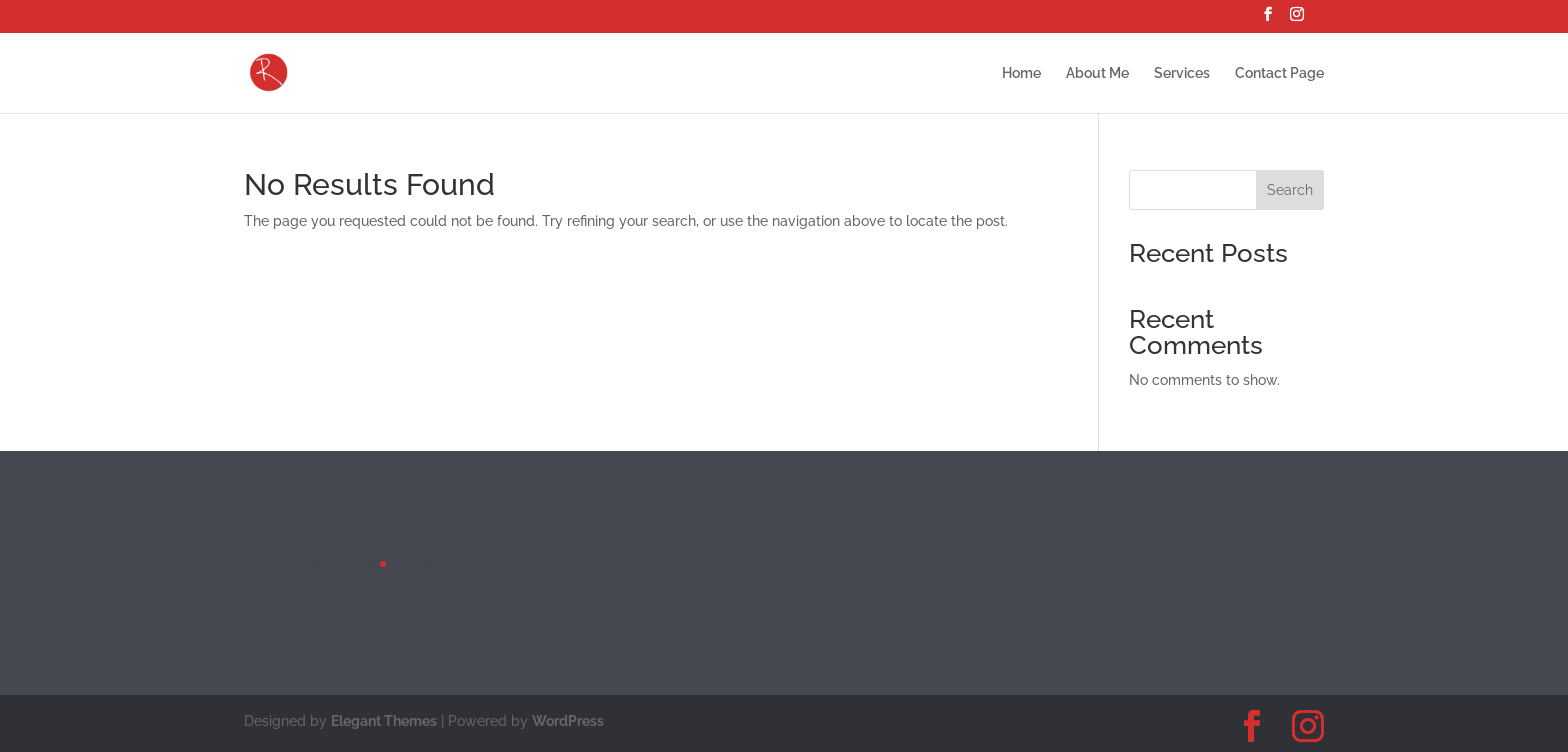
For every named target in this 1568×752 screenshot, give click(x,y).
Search (1290, 190)
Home (1021, 73)
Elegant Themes (384, 721)
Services (1182, 73)
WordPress (568, 721)
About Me (1097, 73)
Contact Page (1279, 73)
